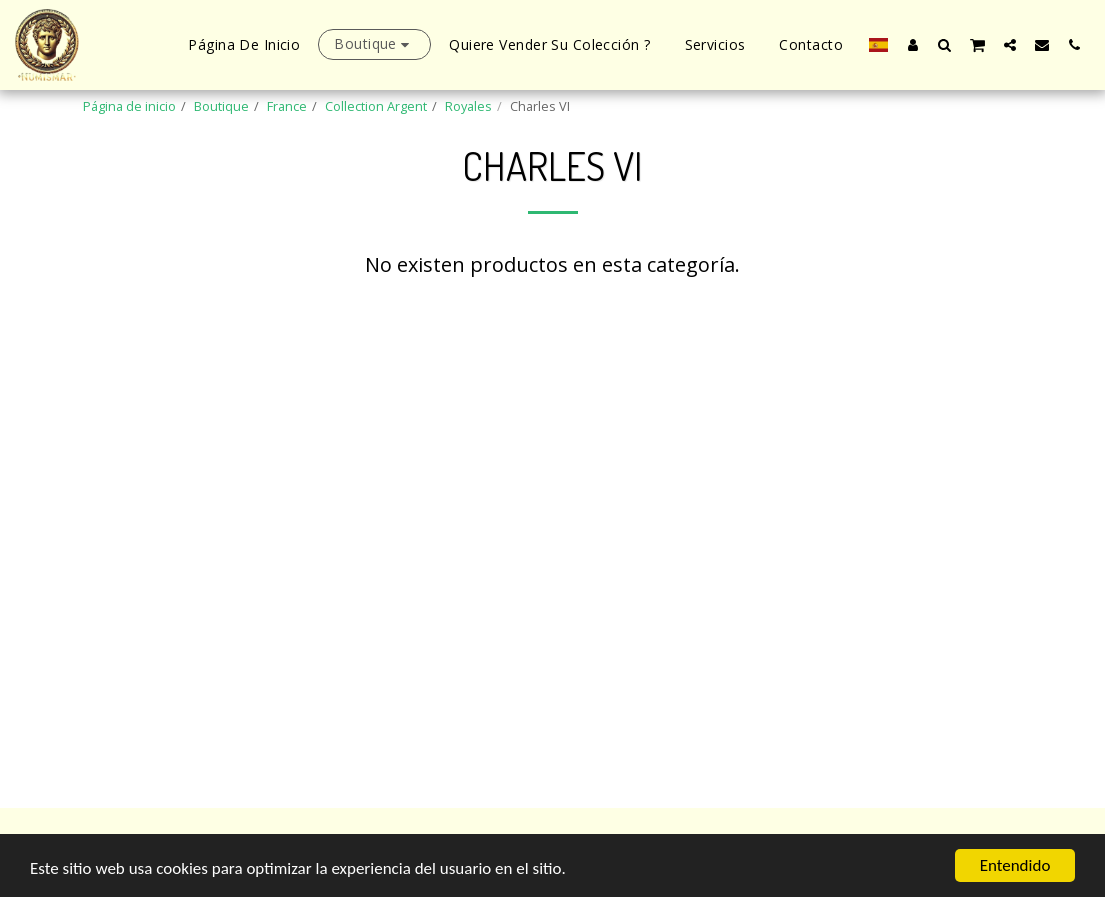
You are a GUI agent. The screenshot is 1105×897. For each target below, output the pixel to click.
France (287, 106)
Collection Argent (376, 106)
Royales (468, 106)
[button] (945, 44)
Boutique (221, 106)
